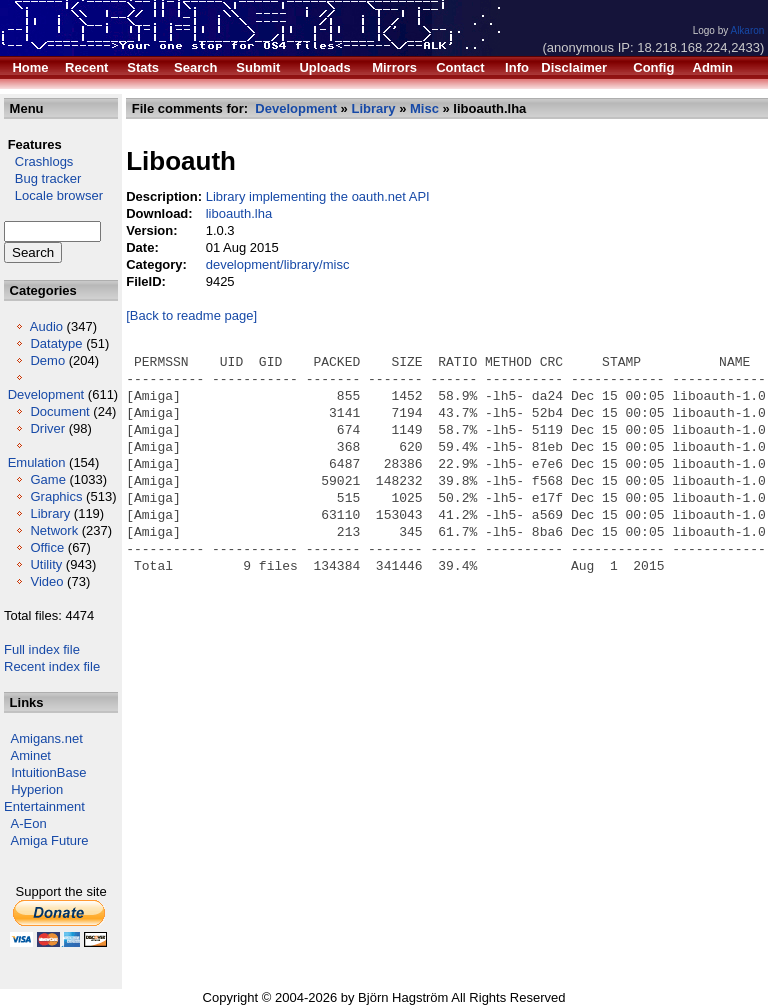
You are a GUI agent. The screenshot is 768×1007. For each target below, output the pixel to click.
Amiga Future (50, 840)
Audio (46, 326)
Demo (47, 360)
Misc (424, 108)
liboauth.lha (239, 213)
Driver (47, 428)
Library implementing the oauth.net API (318, 196)
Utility (46, 564)
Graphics (56, 496)
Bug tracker (42, 178)
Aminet (31, 755)
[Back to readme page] (191, 315)
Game (47, 479)
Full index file (42, 649)
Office (47, 547)
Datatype (56, 343)
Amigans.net (47, 738)
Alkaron (747, 30)
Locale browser (53, 195)
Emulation (37, 462)
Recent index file (52, 666)
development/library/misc (278, 264)
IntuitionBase (48, 772)
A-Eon (29, 823)
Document (59, 411)
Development (46, 394)
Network (54, 530)
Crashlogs (38, 161)
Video (46, 581)
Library (50, 513)
